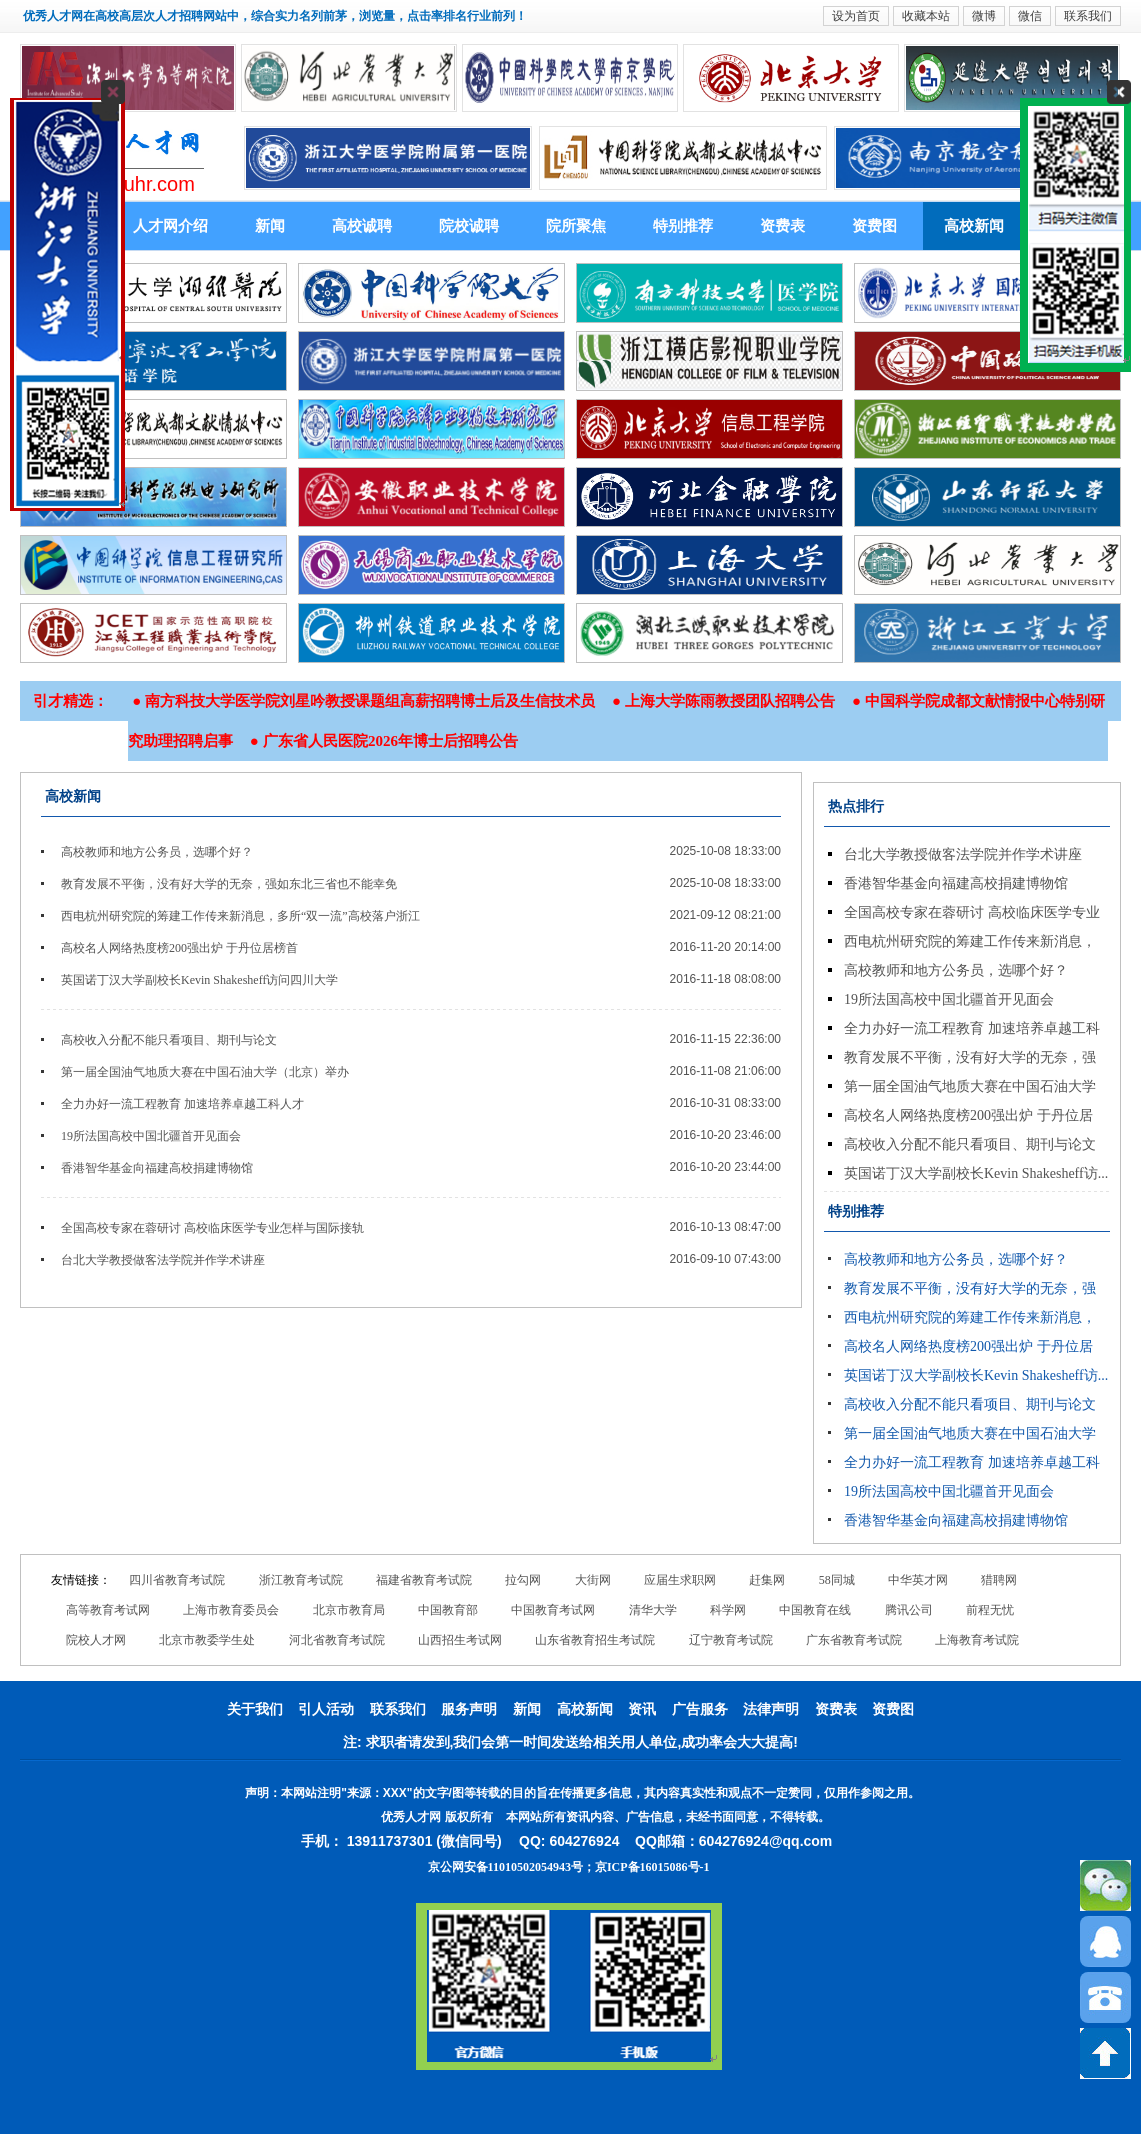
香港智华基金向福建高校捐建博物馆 (157, 1168)
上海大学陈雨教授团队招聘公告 (730, 701)
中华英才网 (918, 1580)
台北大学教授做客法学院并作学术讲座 (163, 1260)
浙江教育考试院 (301, 1580)
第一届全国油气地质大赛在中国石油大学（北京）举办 (205, 1072)
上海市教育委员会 (231, 1610)
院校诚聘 (469, 226)
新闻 (270, 226)
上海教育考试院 (977, 1640)
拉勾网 (523, 1580)
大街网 (593, 1580)
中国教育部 (448, 1610)
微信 (1030, 16)
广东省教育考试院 (854, 1640)
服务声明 (469, 1709)
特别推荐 (683, 226)
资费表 (782, 226)
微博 (984, 16)
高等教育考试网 (108, 1610)
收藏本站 (926, 16)
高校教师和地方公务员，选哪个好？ (157, 852)
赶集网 (767, 1580)
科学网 (728, 1610)
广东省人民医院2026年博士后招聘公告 (390, 741)
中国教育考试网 (553, 1610)
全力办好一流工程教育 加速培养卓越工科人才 (182, 1104)
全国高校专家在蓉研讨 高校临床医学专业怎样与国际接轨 (212, 1228)
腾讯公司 (909, 1610)
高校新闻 (974, 226)
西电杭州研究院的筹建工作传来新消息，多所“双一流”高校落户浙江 (240, 916)
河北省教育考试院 (337, 1640)
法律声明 (771, 1709)
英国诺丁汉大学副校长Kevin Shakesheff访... (976, 1173)
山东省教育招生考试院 (595, 1640)
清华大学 (653, 1610)
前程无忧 (990, 1610)
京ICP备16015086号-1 (652, 1867)
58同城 (837, 1580)
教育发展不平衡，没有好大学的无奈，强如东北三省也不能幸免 (229, 884)
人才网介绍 (170, 226)
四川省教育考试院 (177, 1580)
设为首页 (856, 16)
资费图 (874, 226)
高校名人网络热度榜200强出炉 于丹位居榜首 (179, 948)
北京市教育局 (349, 1610)
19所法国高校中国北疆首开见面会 (151, 1136)
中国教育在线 (815, 1610)
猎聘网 (999, 1580)
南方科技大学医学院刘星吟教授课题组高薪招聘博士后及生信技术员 (370, 701)
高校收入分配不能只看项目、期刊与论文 (169, 1040)
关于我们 (255, 1709)
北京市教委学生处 (207, 1640)
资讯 (642, 1709)
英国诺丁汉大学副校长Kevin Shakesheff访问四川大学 (199, 980)
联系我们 (1088, 16)
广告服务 (700, 1709)
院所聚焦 (576, 226)
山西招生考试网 (460, 1640)
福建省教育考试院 (424, 1580)
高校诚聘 (362, 226)
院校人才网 (96, 1640)
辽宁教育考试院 (731, 1640)
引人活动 (326, 1709)
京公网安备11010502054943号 (505, 1867)
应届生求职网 (680, 1580)
